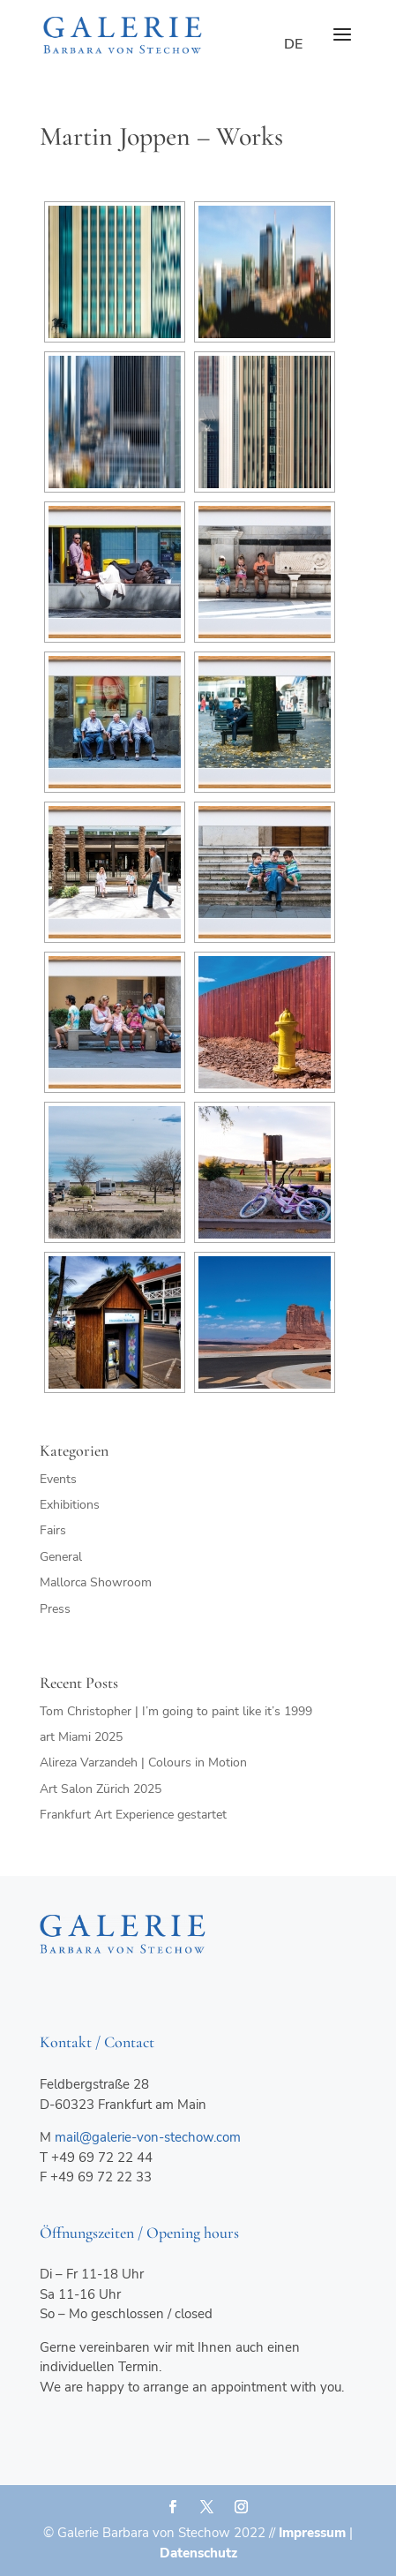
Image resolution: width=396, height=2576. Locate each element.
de (293, 44)
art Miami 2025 (81, 1737)
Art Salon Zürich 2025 (100, 1789)
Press (55, 1609)
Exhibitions (70, 1504)
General (61, 1556)
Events (58, 1479)
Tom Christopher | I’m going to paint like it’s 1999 (176, 1711)
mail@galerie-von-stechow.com (148, 2137)
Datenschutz (198, 2553)
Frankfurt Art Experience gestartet (133, 1814)
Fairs (53, 1530)
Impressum (312, 2533)
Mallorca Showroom (96, 1582)
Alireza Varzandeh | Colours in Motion (143, 1762)
